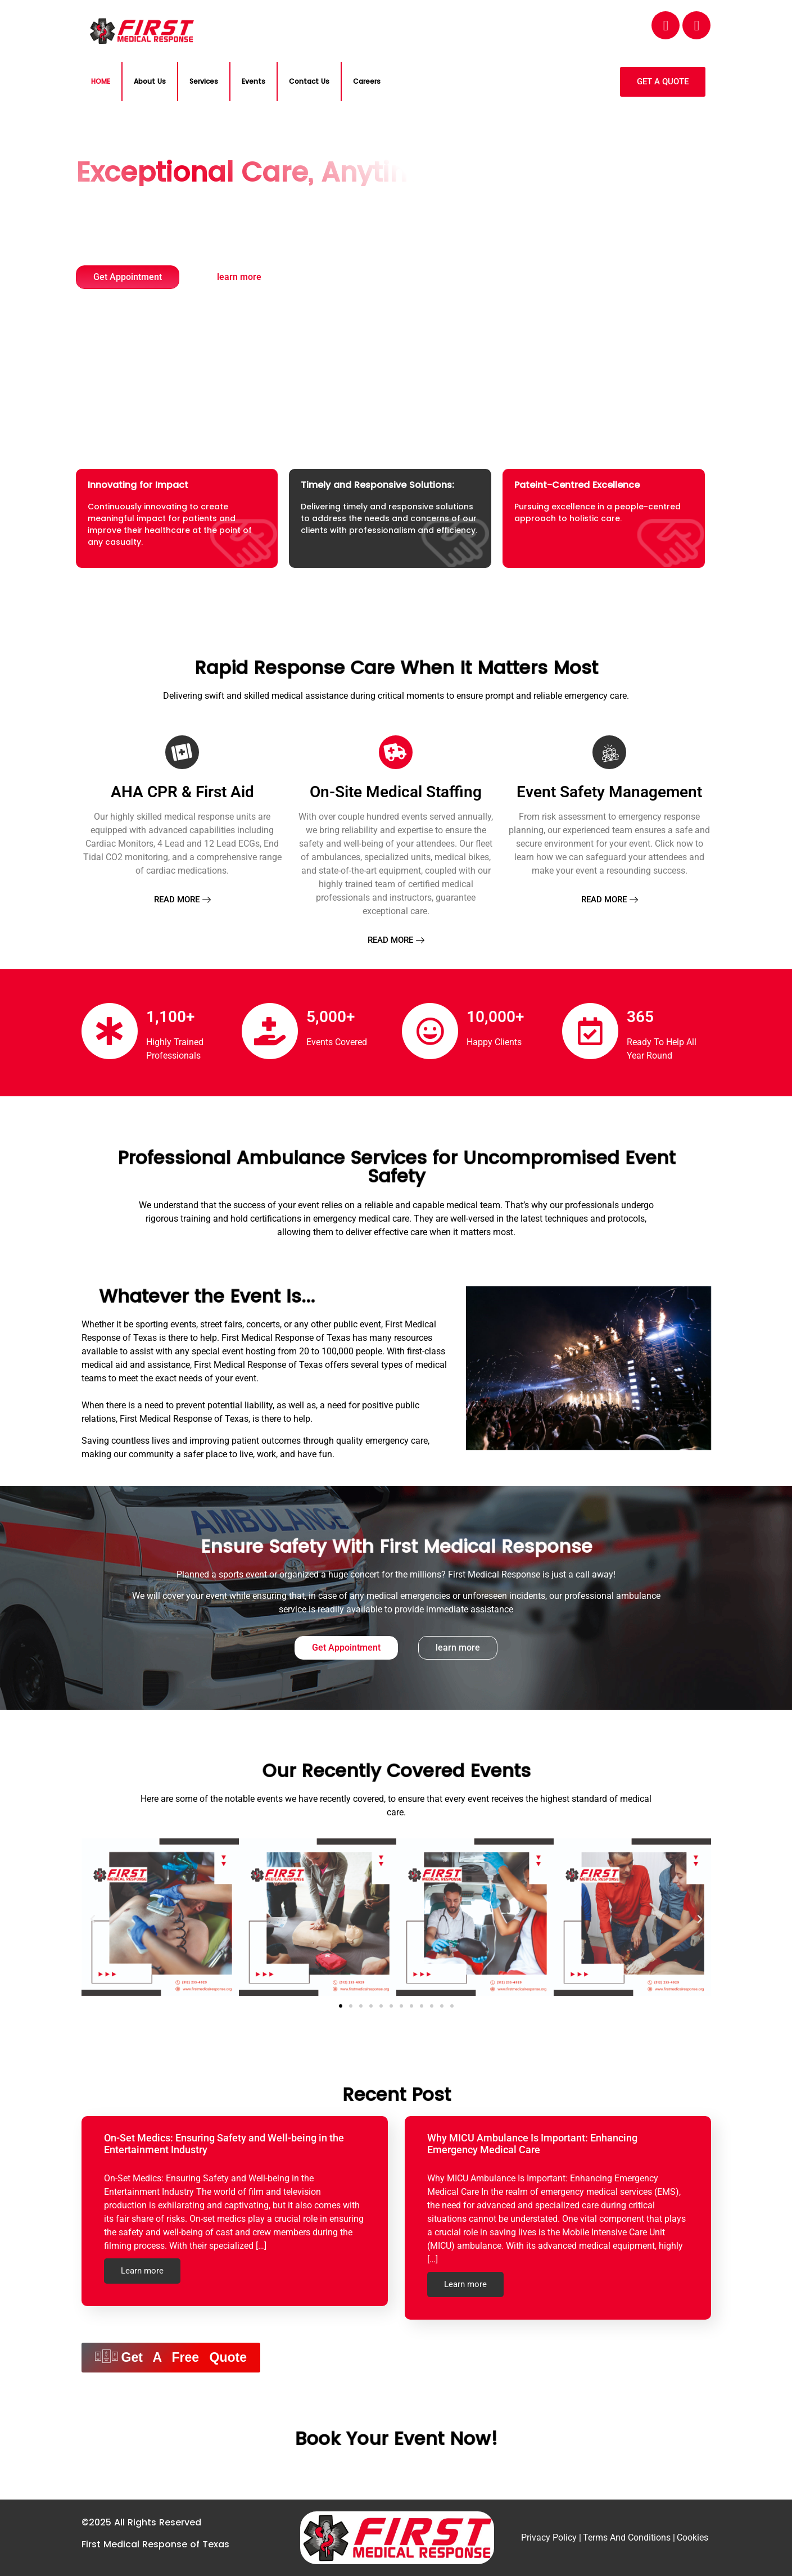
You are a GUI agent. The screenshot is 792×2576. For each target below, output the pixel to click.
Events (253, 81)
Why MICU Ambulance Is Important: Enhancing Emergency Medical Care (532, 2144)
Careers (367, 81)
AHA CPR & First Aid (182, 792)
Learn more (142, 2271)
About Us (150, 81)
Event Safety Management (609, 792)
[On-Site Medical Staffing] (395, 752)
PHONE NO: (510, 20)
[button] (92, 1919)
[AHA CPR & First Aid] (182, 752)
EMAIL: (349, 20)
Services (203, 81)
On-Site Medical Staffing (396, 792)
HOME (100, 81)
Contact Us (309, 81)
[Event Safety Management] (609, 752)
